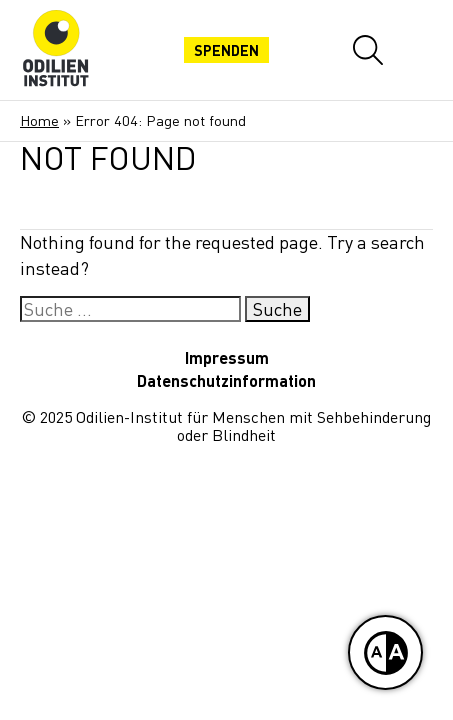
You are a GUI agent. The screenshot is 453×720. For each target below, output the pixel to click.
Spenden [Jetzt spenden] (226, 50)
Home (39, 120)
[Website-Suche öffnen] (368, 50)
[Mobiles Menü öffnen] (418, 50)
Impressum (227, 357)
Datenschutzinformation (226, 380)
